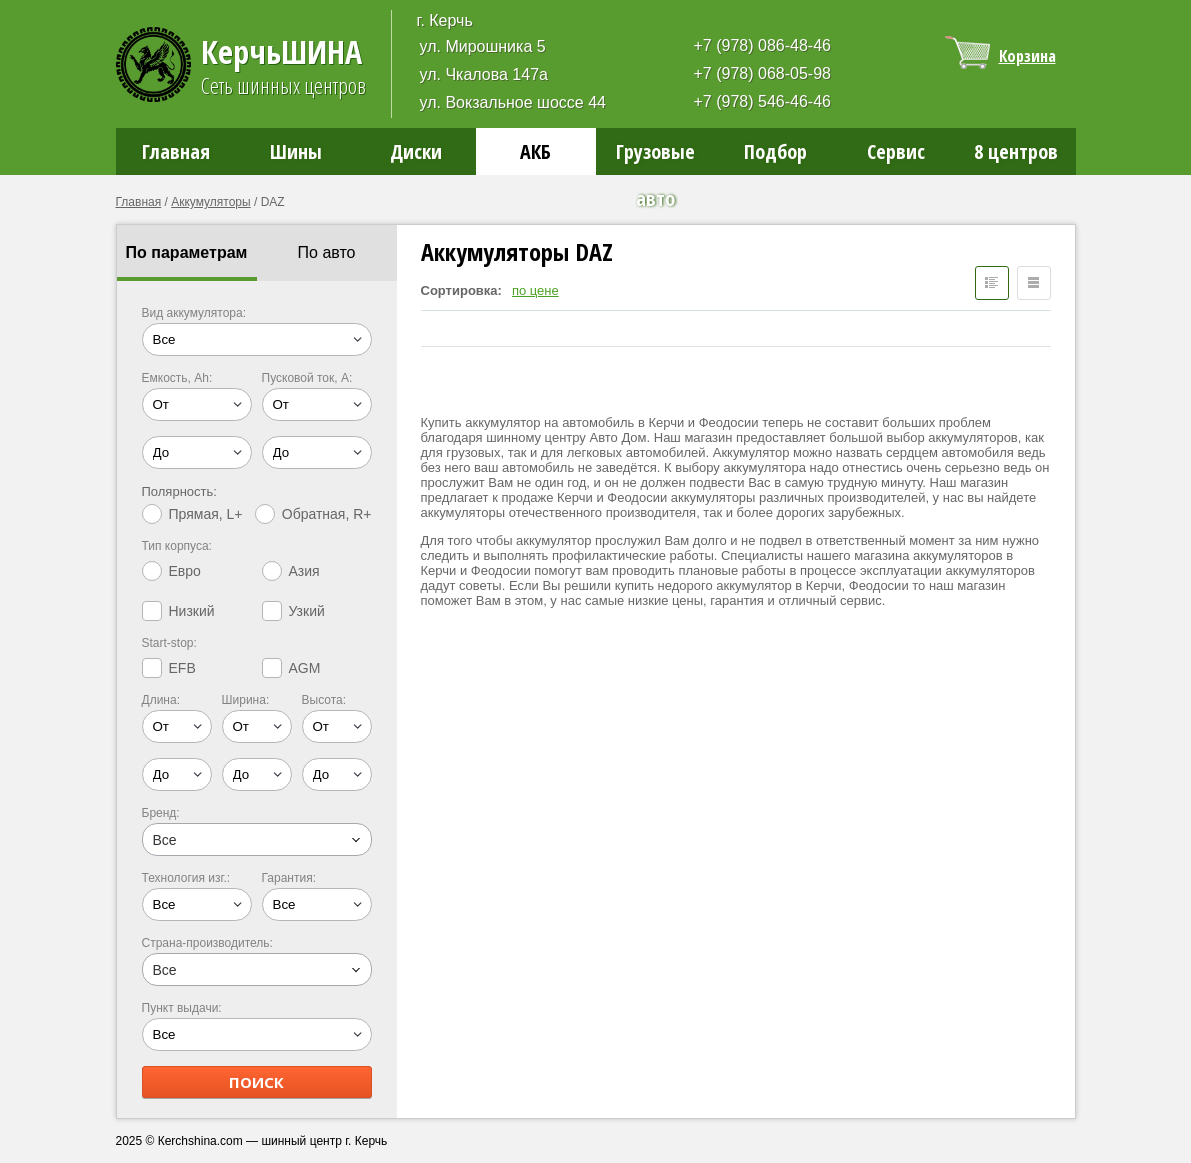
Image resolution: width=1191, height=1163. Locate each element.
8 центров (1016, 151)
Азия (291, 571)
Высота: (324, 700)
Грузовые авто (655, 156)
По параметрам (187, 252)
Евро (171, 571)
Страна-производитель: (207, 943)
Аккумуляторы (210, 202)
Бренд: (161, 813)
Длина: (161, 700)
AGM (291, 668)
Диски (416, 151)
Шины (296, 151)
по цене (535, 290)
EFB (169, 668)
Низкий (178, 611)
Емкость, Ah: (177, 378)
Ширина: (246, 700)
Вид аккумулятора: (194, 313)
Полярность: (179, 491)
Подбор (775, 151)
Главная (176, 151)
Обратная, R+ (313, 514)
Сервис (896, 151)
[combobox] (257, 839)
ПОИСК (256, 1082)
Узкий (293, 611)
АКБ (535, 151)
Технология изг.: (186, 878)
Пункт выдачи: (182, 1008)
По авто (327, 252)
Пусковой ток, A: (307, 378)
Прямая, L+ (192, 514)
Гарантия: (289, 878)
